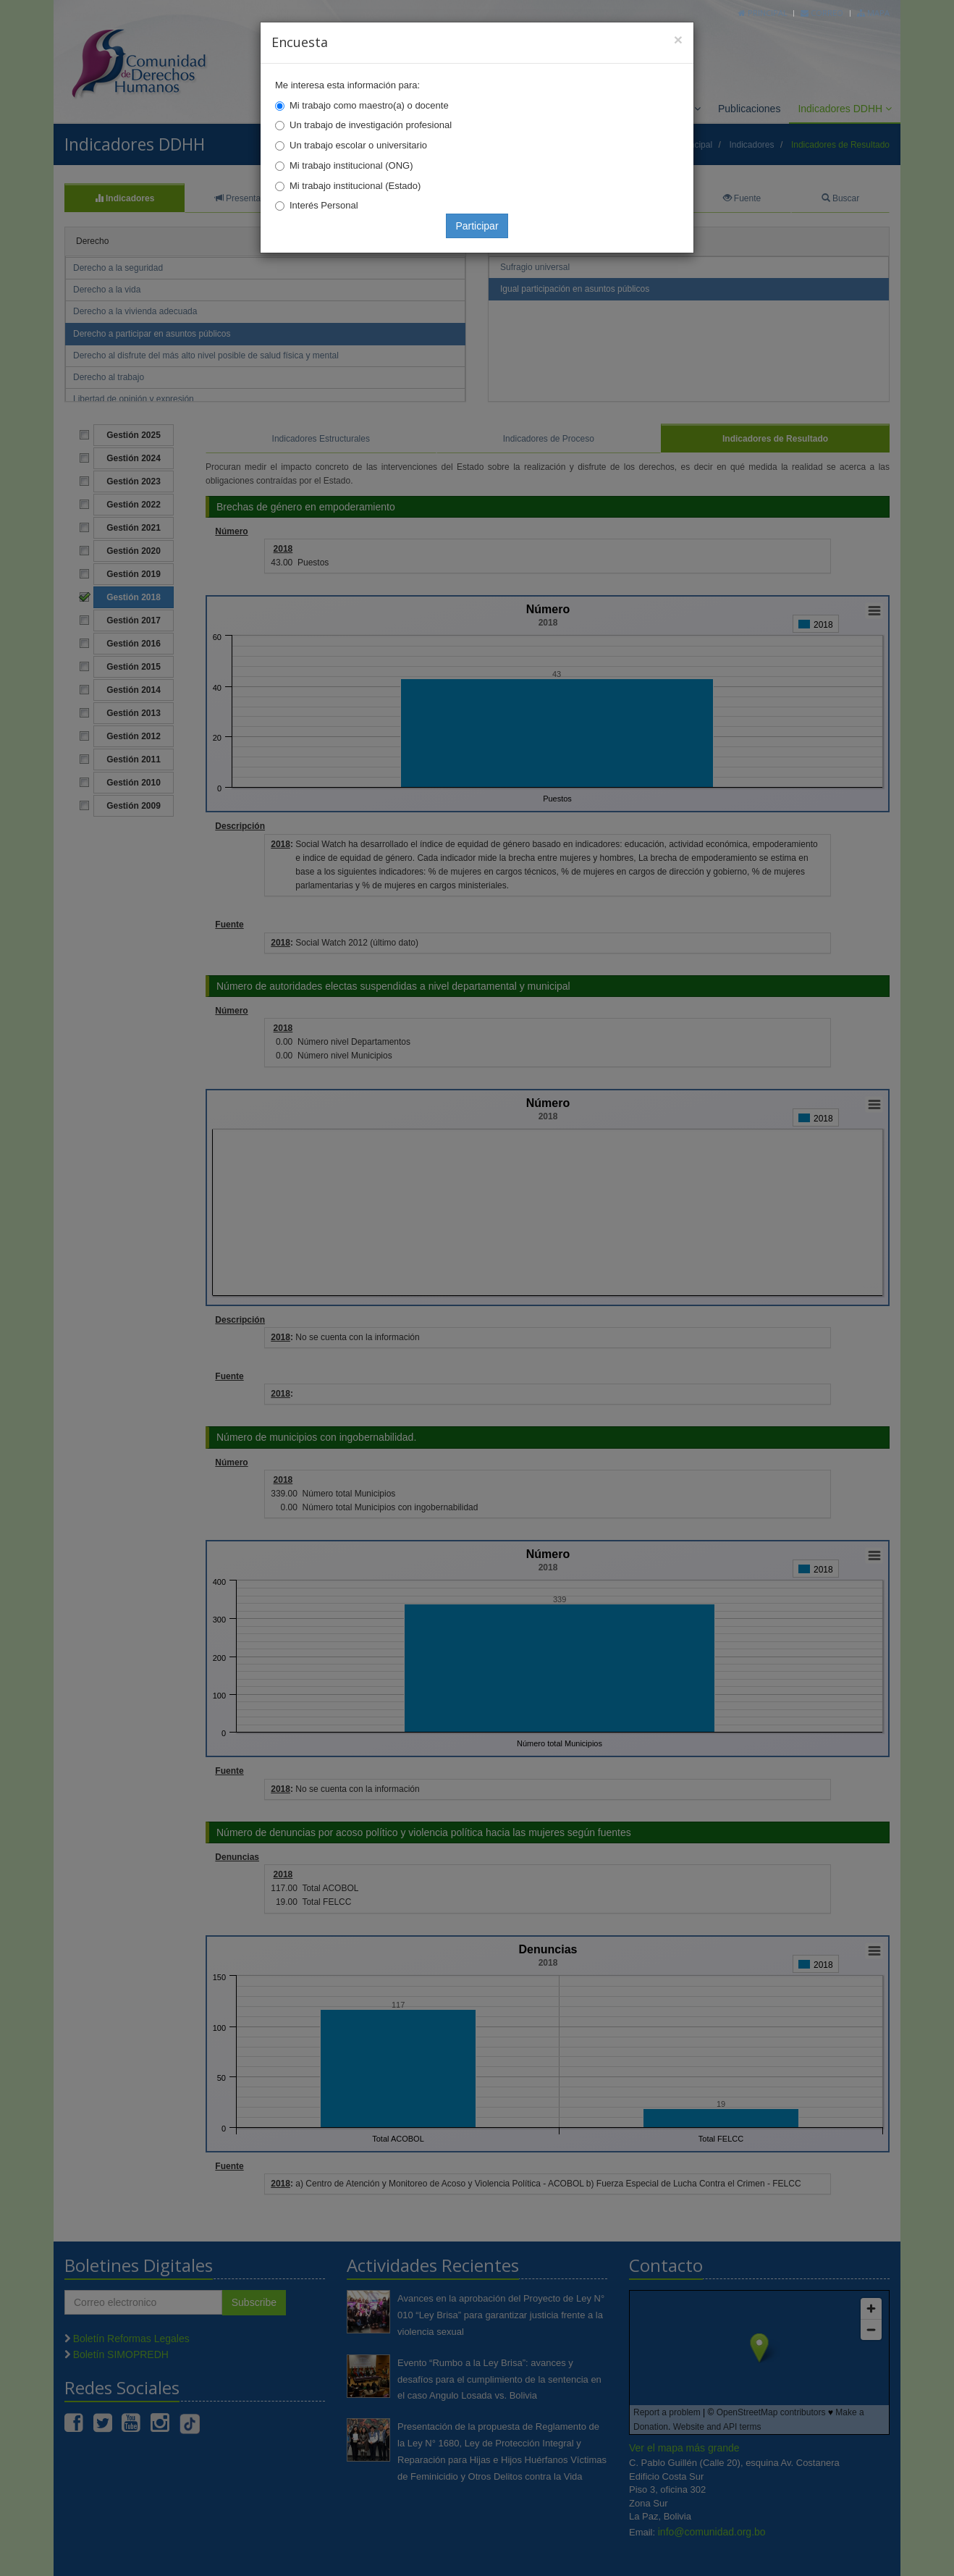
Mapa (873, 12)
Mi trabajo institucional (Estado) (355, 185)
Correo (822, 12)
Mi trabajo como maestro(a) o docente (369, 105)
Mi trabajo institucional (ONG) (351, 165)
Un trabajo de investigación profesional (371, 124)
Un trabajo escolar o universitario (358, 145)
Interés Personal (324, 205)
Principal (763, 12)
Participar (476, 226)
